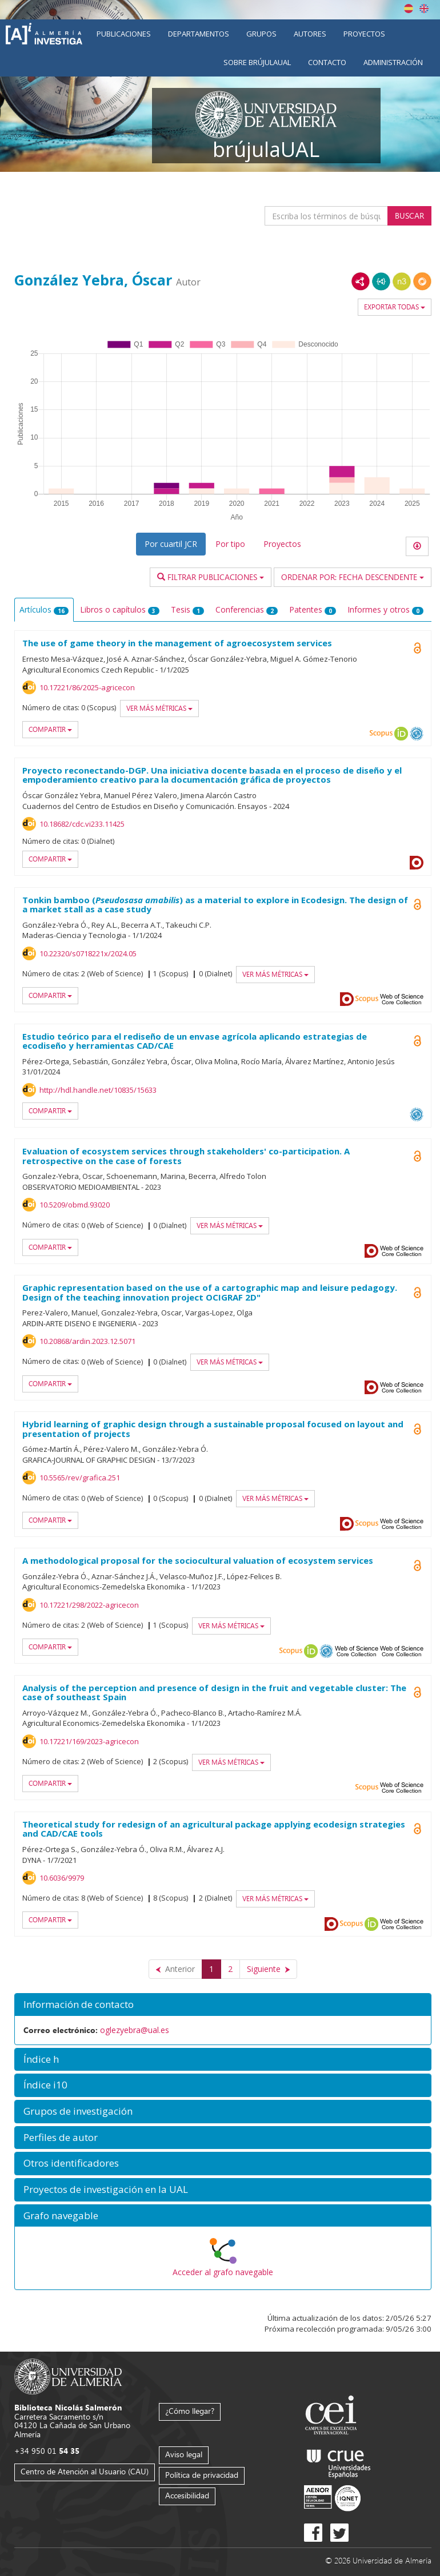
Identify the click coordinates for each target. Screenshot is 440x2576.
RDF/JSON (422, 281)
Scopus (381, 733)
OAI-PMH (416, 733)
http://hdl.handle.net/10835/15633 (98, 1090)
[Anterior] (175, 1969)
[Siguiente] (268, 1969)
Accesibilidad (187, 2495)
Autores (310, 34)
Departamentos (198, 34)
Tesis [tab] (187, 609)
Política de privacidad (201, 2474)
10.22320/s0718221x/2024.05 (88, 953)
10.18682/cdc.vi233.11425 (82, 824)
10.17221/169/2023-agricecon (89, 1741)
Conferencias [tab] (246, 609)
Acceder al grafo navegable (223, 2272)
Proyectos (364, 34)
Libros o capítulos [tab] (119, 609)
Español (408, 8)
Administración (393, 62)
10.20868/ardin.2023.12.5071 (87, 1341)
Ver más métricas (159, 708)
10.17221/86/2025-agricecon (87, 687)
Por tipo (230, 543)
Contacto (327, 62)
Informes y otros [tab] (385, 609)
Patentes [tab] (312, 609)
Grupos (261, 34)
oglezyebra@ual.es (134, 2029)
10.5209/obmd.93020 (74, 1205)
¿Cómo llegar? (189, 2410)
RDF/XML (360, 281)
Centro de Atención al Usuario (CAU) (85, 2471)
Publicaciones (124, 34)
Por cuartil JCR (171, 543)
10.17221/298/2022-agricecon (89, 1605)
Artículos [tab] (44, 609)
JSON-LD (381, 281)
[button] (223, 2005)
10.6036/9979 (61, 1878)
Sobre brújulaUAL (257, 62)
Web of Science (401, 999)
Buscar (409, 215)
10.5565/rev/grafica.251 (79, 1477)
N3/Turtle (402, 281)
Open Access (417, 1040)
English (424, 8)
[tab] (223, 2005)
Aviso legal (183, 2454)
